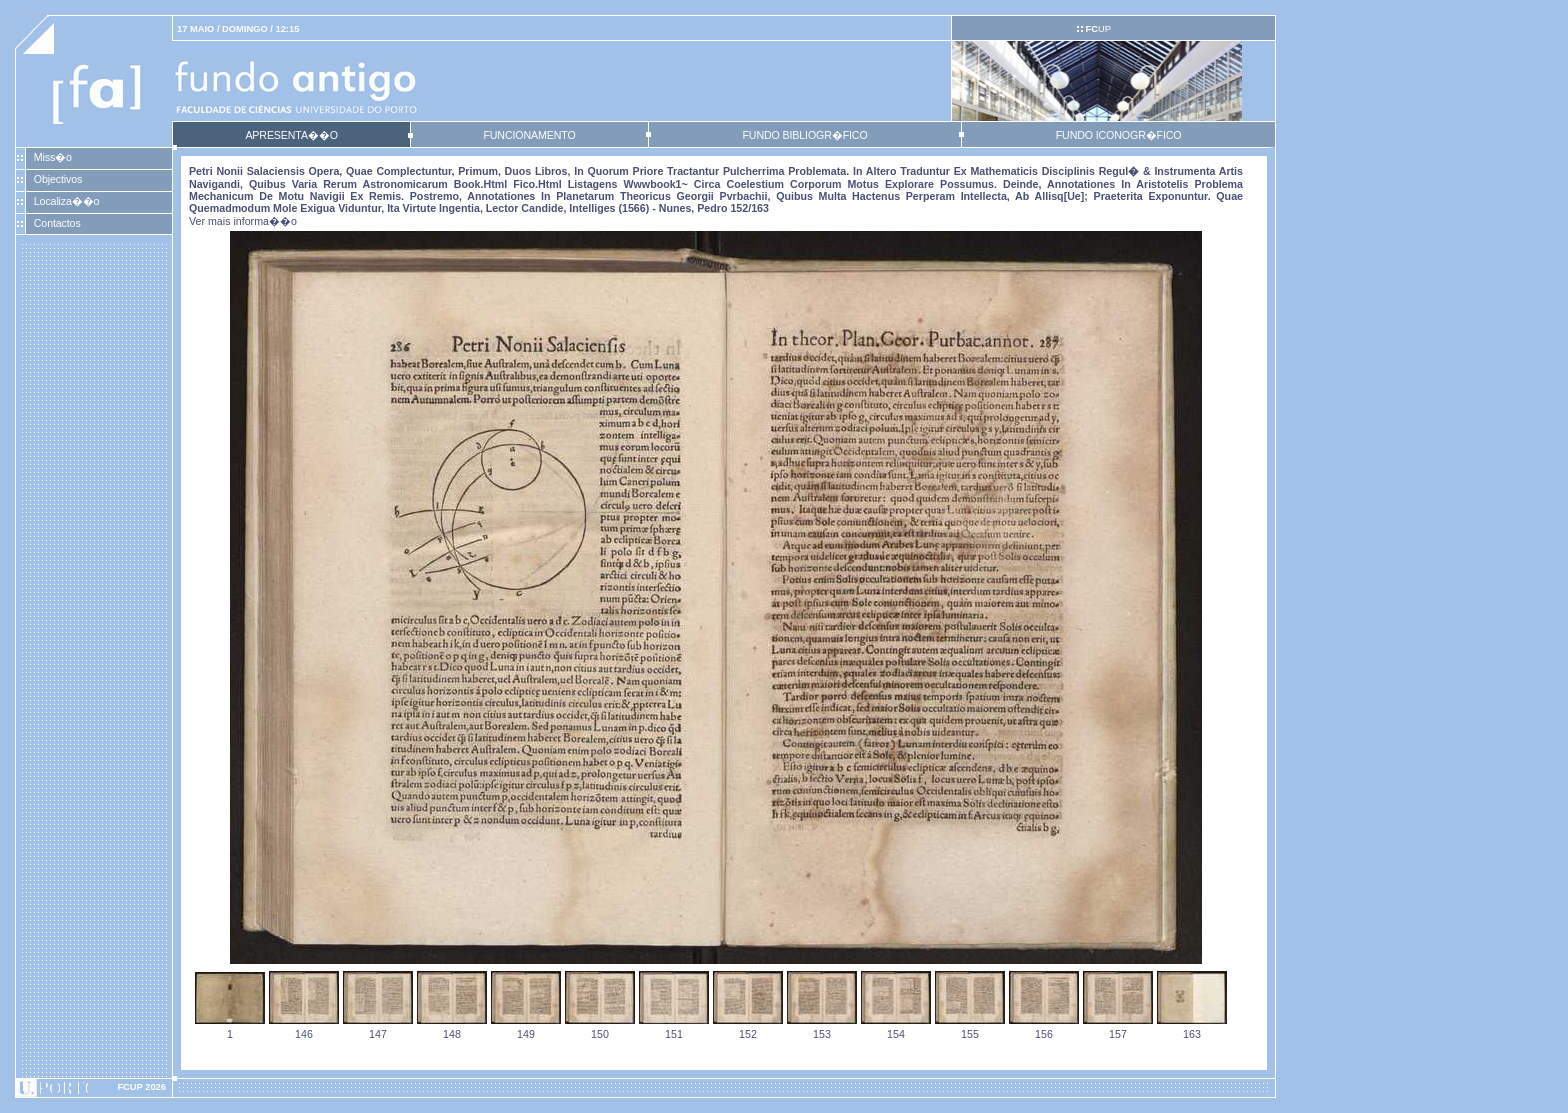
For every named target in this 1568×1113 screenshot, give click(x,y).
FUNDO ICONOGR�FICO (1119, 135)
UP (1097, 29)
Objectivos (58, 179)
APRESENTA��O (291, 135)
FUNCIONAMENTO (529, 135)
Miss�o (53, 157)
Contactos (57, 223)
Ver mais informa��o (243, 221)
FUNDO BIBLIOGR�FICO (804, 135)
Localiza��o (67, 201)
